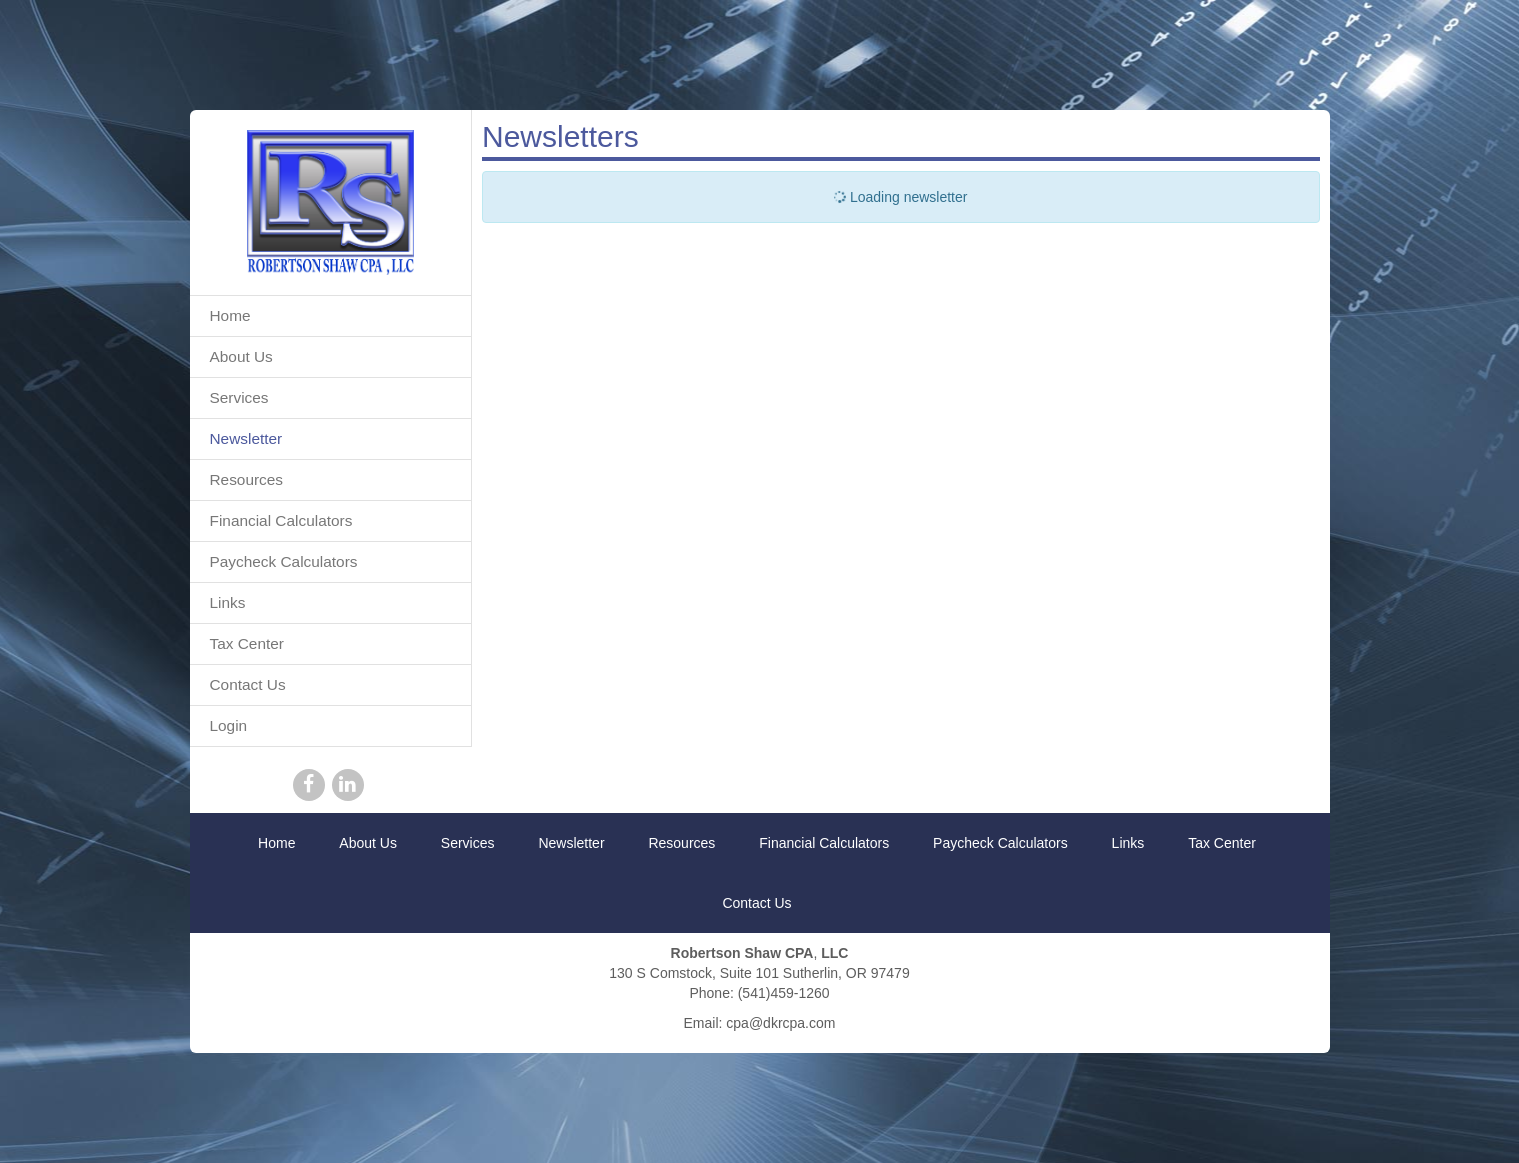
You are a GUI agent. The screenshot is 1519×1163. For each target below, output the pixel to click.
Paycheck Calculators (284, 561)
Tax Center (247, 643)
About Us (241, 356)
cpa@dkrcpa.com (780, 1023)
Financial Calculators (281, 520)
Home (230, 315)
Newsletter (246, 438)
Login (229, 725)
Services (239, 397)
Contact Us (248, 684)
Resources (247, 479)
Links (228, 602)
